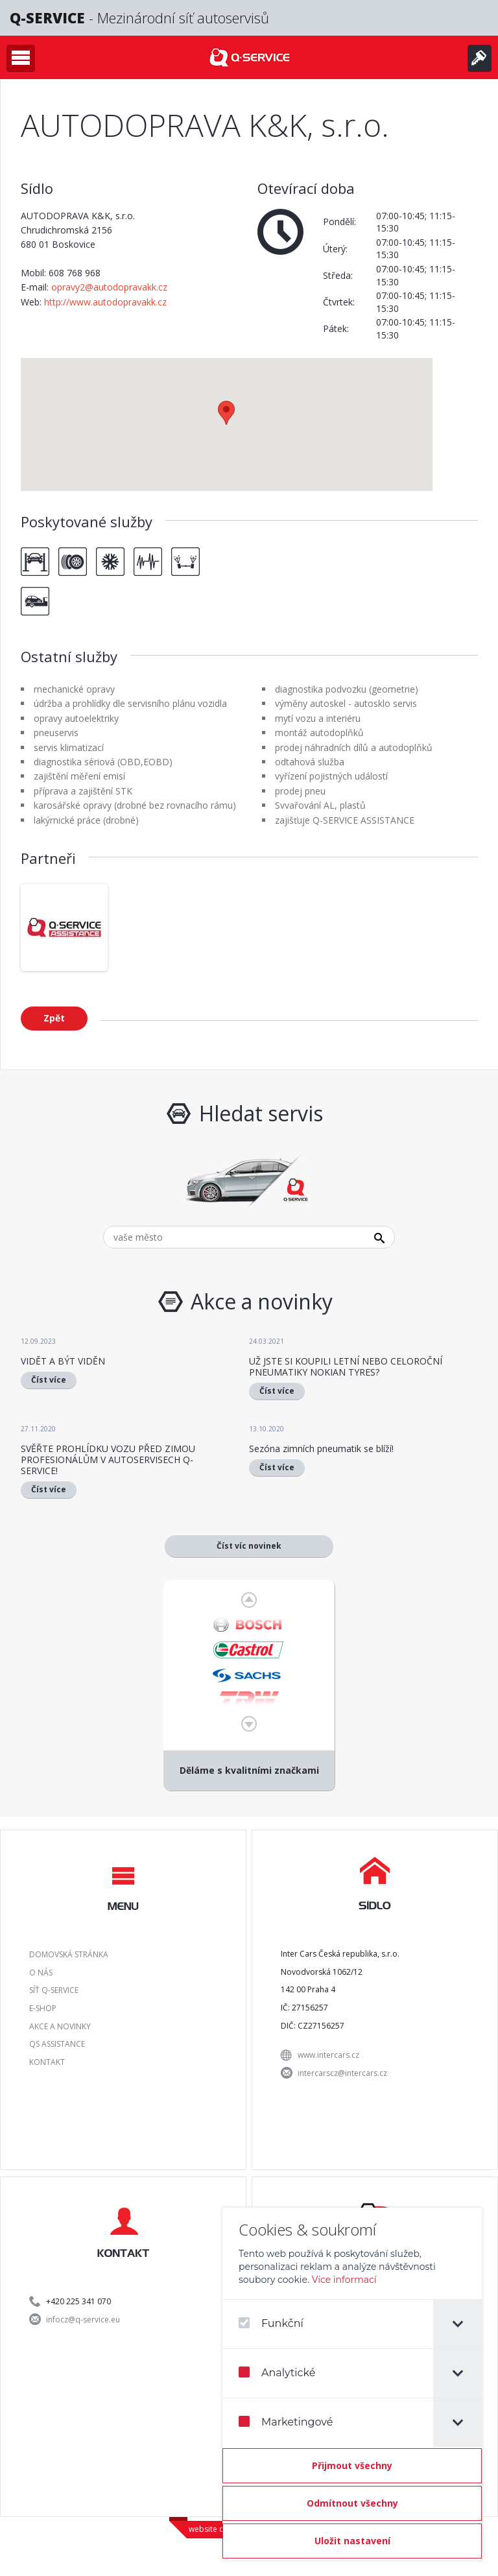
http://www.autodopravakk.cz (105, 302)
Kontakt (47, 2062)
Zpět (54, 1018)
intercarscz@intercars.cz (342, 2073)
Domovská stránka (68, 1954)
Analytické (277, 2373)
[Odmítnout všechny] (352, 2503)
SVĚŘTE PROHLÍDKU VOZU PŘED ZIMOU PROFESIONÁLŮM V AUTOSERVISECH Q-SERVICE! (108, 1459)
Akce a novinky (60, 2026)
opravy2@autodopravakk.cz (109, 287)
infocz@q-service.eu (83, 2319)
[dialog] (352, 2384)
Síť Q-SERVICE (53, 1990)
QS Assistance (57, 2043)
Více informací (344, 2279)
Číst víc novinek (249, 1545)
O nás (41, 1972)
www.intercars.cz (328, 2054)
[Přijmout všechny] (352, 2465)
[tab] (457, 2324)
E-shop (42, 2008)
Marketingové (286, 2422)
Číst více (48, 1379)
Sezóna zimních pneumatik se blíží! (321, 1448)
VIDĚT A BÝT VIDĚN (63, 1361)
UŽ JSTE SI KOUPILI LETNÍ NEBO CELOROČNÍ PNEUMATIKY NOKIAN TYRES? (345, 1366)
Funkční (271, 2323)
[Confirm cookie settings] (352, 2540)
